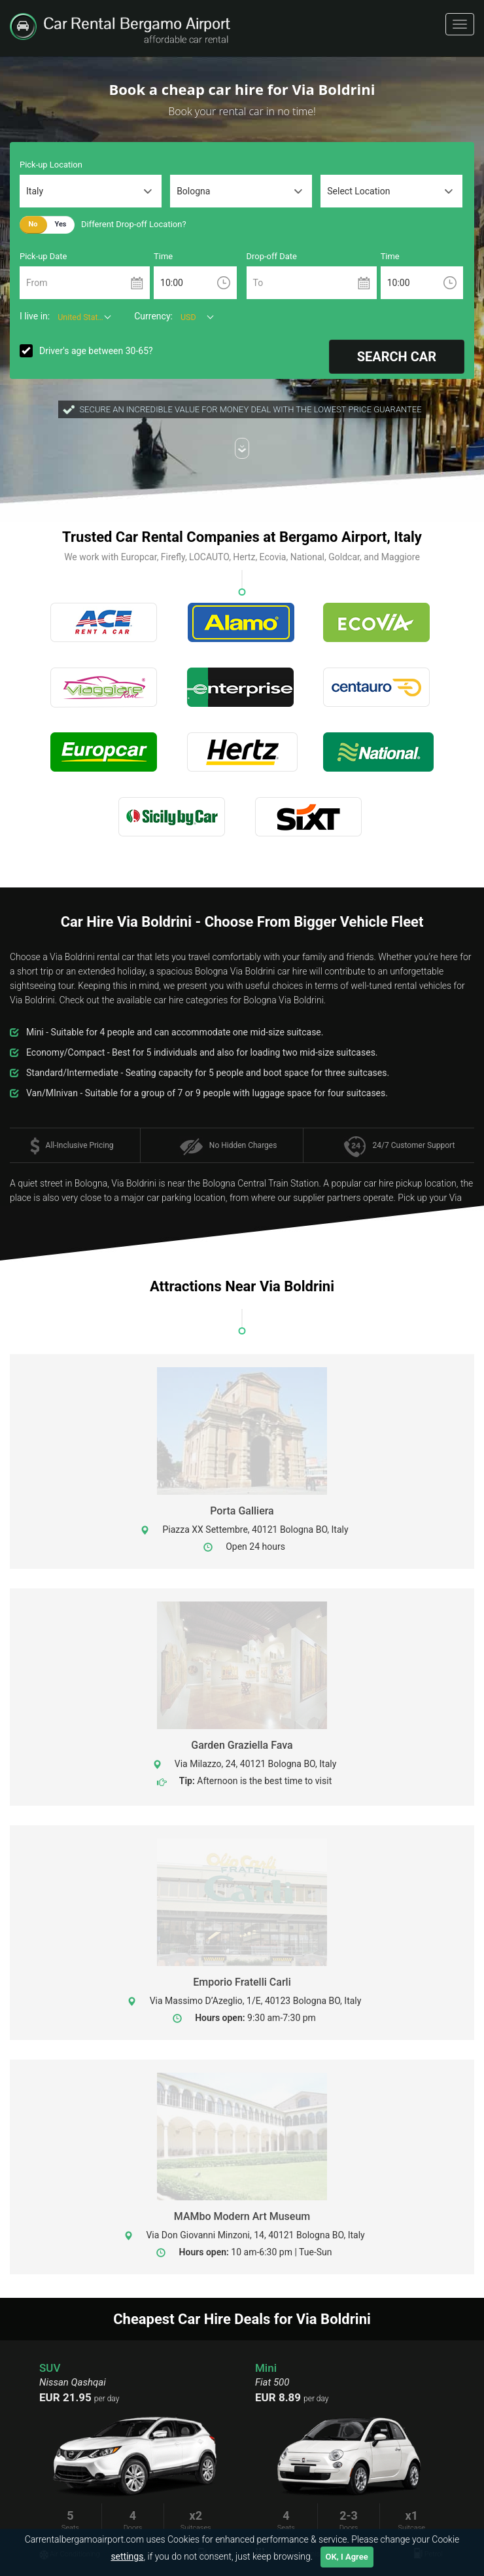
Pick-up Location (51, 165)
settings (127, 2556)
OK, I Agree (347, 2557)
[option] (350, 2464)
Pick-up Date (43, 256)
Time (163, 256)
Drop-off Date (272, 256)
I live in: (35, 316)
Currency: (153, 316)
